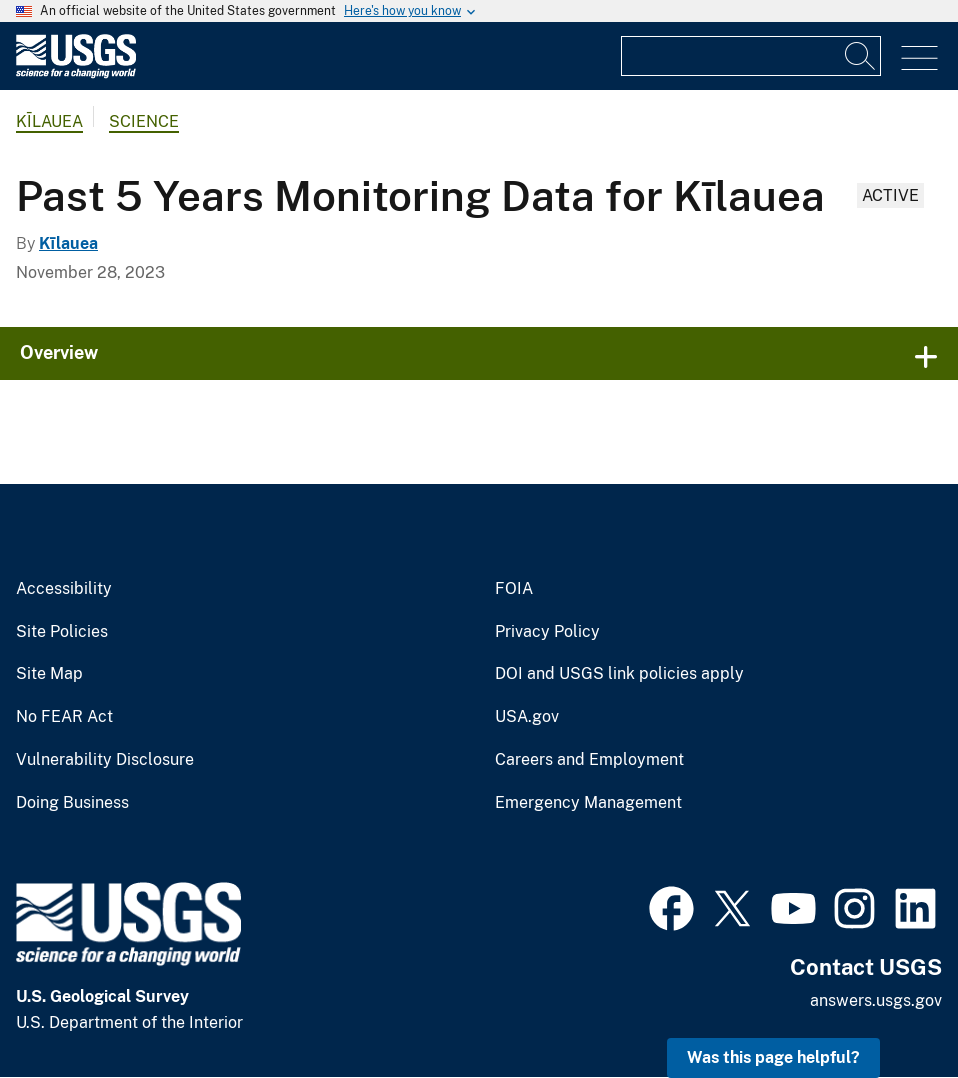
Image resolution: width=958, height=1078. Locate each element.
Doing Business (72, 803)
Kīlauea (49, 121)
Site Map (49, 674)
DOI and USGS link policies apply (619, 674)
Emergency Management (588, 803)
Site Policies (62, 632)
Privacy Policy (547, 632)
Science (144, 121)
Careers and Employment (589, 760)
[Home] (76, 73)
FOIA (514, 589)
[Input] (751, 56)
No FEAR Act (64, 717)
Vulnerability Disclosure (105, 760)
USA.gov (527, 717)
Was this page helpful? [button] (773, 1057)
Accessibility (64, 589)
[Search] (861, 56)
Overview (59, 352)
